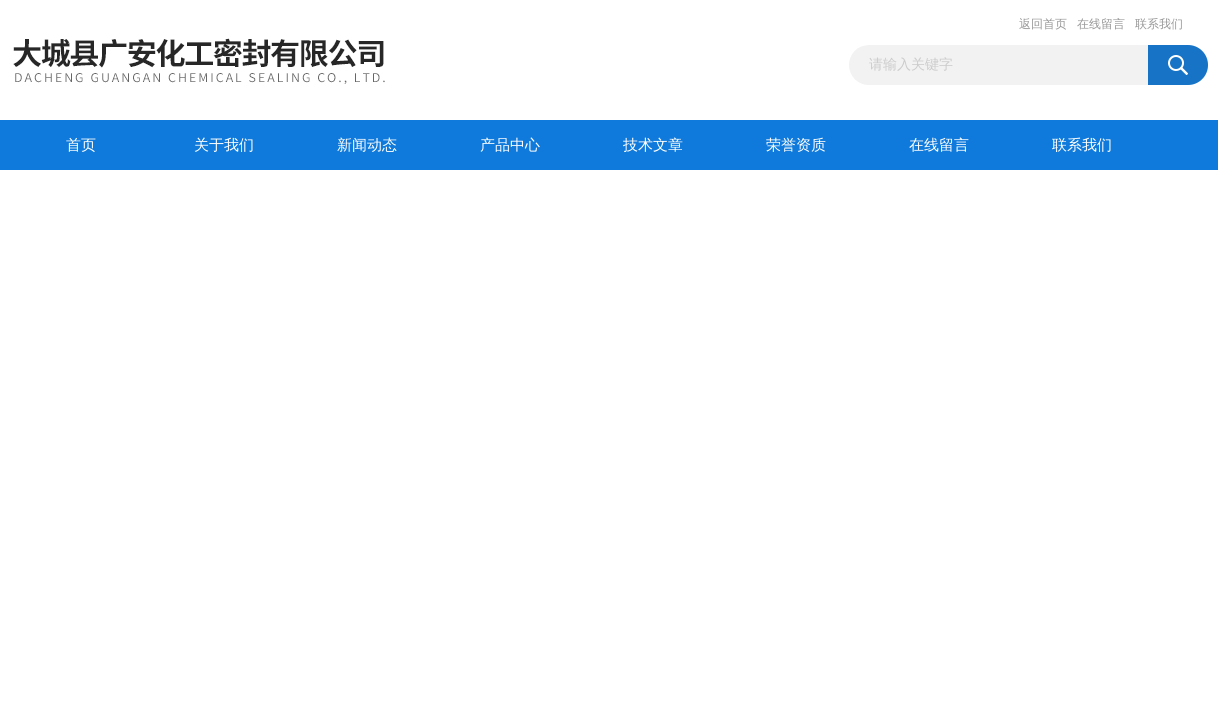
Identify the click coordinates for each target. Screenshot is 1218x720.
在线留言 (1101, 24)
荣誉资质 (796, 145)
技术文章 (653, 145)
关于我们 (224, 145)
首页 (81, 145)
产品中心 (510, 145)
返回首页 (1043, 24)
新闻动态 (367, 145)
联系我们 (1159, 24)
